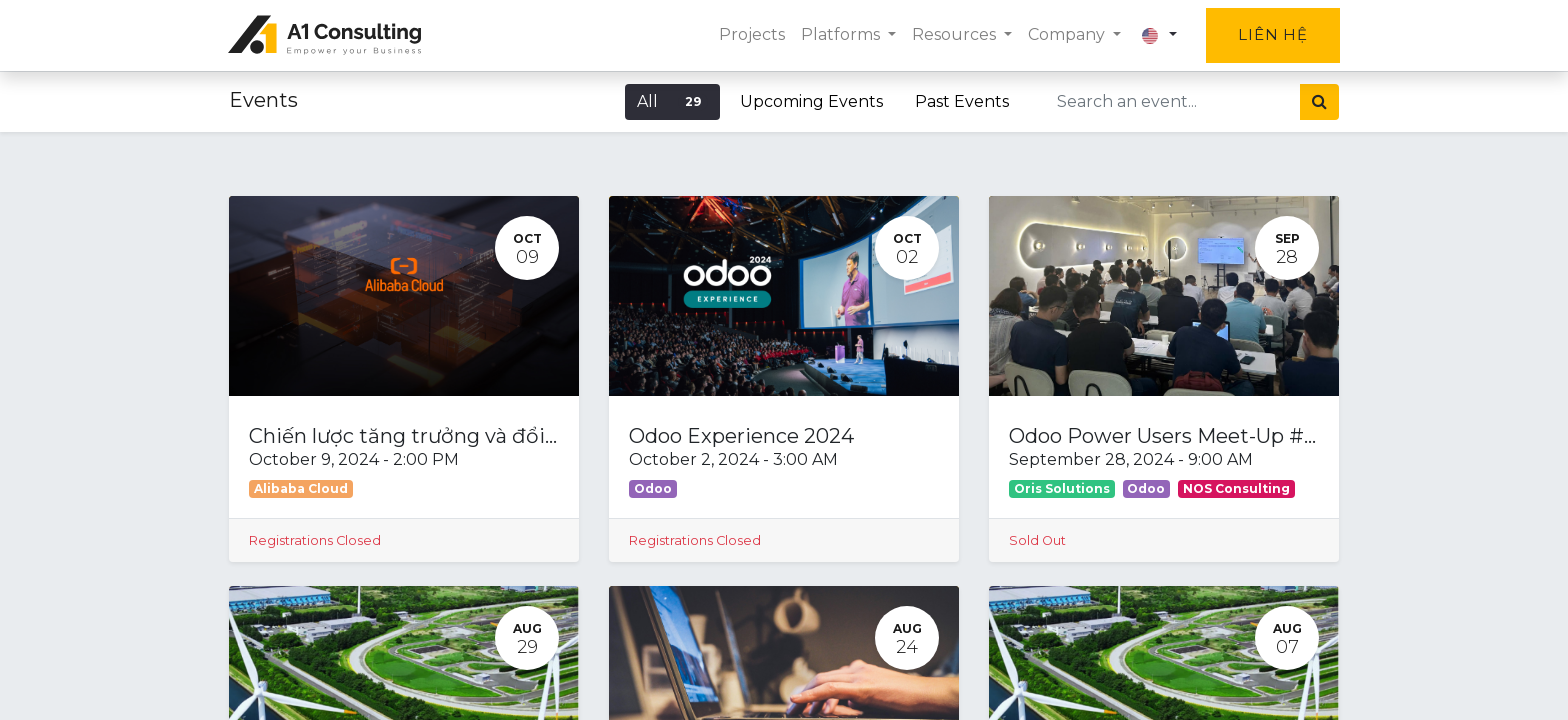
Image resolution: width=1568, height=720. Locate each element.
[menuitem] (751, 35)
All (672, 101)
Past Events (962, 101)
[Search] (1319, 102)
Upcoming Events (811, 101)
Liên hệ (1272, 34)
